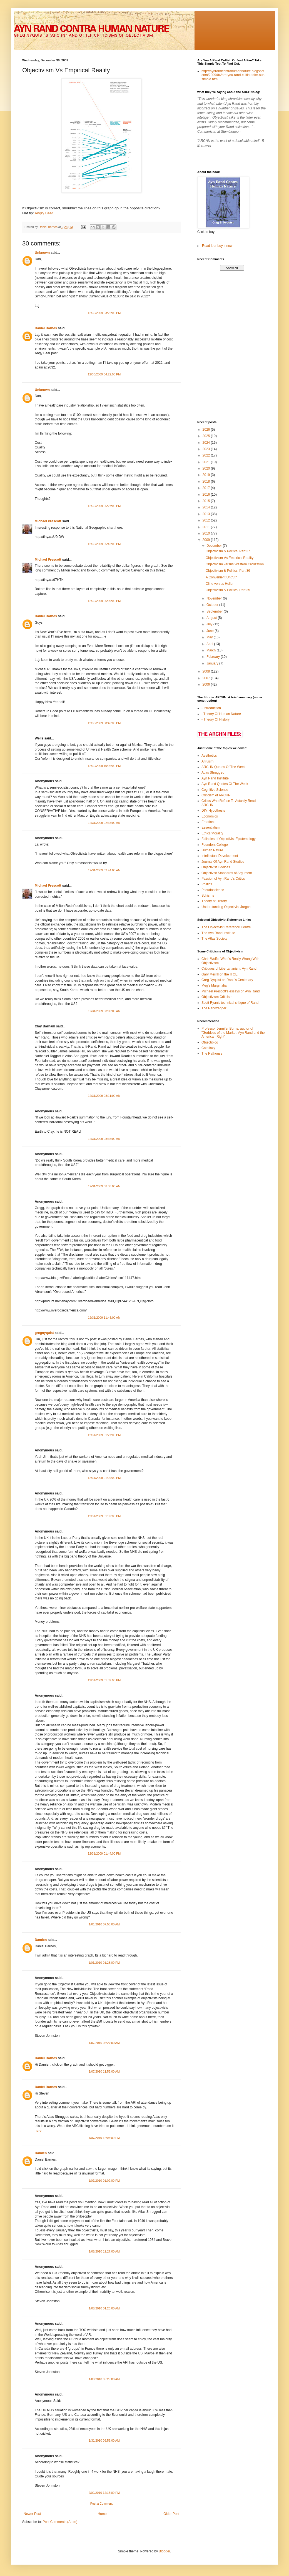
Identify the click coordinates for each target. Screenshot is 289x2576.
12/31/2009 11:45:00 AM (104, 1317)
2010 (207, 533)
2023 (207, 449)
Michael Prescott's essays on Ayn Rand (230, 991)
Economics (209, 816)
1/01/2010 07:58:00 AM (104, 1924)
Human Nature (212, 850)
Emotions (208, 822)
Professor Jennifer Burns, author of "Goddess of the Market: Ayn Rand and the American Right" (233, 1033)
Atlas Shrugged (212, 772)
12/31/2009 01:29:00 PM (104, 1477)
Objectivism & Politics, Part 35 (228, 590)
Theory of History (214, 901)
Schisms (207, 895)
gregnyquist (44, 1333)
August (212, 618)
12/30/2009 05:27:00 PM (104, 506)
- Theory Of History (215, 719)
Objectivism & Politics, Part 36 (228, 571)
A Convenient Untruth (221, 577)
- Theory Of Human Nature (221, 714)
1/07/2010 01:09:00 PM (104, 2180)
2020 (207, 468)
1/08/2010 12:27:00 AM (104, 2251)
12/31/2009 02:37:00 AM (104, 822)
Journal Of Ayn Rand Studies (222, 862)
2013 (207, 514)
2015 (207, 501)
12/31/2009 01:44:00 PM (104, 1853)
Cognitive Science (214, 790)
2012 (207, 520)
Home (102, 2514)
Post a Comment (101, 2503)
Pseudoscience (212, 890)
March (211, 650)
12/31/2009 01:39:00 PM (104, 1680)
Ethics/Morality (212, 833)
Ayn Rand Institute (215, 778)
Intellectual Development (219, 856)
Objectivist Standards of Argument (226, 873)
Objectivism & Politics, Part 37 (228, 551)
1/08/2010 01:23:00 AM (104, 2308)
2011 (207, 527)
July (209, 624)
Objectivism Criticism (216, 997)
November (214, 598)
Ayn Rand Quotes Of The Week (224, 784)
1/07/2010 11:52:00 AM (104, 2071)
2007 (207, 678)
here (38, 2131)
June (210, 631)
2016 (207, 494)
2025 (207, 436)
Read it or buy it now (217, 246)
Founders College (214, 845)
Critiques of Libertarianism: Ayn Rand (228, 968)
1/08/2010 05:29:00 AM (104, 2379)
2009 (207, 540)
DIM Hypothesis (213, 810)
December (214, 546)
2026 (207, 430)
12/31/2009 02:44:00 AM (104, 870)
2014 (207, 507)
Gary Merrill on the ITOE (219, 974)
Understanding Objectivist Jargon (226, 907)
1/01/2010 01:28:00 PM (104, 1962)
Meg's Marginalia (213, 985)
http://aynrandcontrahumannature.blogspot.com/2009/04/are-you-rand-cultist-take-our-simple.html (233, 75)
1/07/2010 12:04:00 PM (104, 2137)
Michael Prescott (48, 521)
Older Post (171, 2514)
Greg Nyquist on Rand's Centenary (227, 980)
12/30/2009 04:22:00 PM (104, 374)
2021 (207, 462)
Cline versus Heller (220, 584)
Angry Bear (43, 213)
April (210, 644)
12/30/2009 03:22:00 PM (104, 313)
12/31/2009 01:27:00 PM (104, 1435)
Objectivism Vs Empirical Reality (229, 558)
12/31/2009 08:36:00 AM (104, 1138)
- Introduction (211, 708)
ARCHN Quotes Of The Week (223, 767)
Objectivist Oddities (215, 867)
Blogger (164, 2551)
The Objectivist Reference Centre (226, 927)
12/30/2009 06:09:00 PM (104, 601)
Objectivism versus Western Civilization (235, 564)
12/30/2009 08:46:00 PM (104, 723)
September (215, 611)
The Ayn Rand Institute (218, 933)
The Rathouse (211, 1053)
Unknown (42, 253)
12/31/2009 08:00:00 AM (104, 1011)
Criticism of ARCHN (216, 795)
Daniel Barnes (46, 328)
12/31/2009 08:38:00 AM (104, 1186)
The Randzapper (213, 1008)
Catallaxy (208, 1048)
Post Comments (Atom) (60, 2522)
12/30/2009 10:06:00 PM (104, 765)
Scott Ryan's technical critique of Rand (229, 1003)
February (213, 657)
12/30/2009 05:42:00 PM (104, 544)
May (210, 637)
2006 (207, 684)
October (212, 605)
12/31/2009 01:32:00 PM (104, 1516)
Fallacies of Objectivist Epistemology (228, 839)
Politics (206, 884)
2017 (207, 488)
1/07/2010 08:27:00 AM (104, 2043)
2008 (207, 671)
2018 (207, 481)
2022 (207, 455)
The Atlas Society (214, 938)
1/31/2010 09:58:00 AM (104, 2440)
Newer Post (32, 2514)
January (212, 663)
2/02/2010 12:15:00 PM (104, 2492)
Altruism (207, 761)
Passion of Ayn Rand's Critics (223, 879)
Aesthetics (209, 756)
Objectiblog (209, 1042)
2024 (207, 443)
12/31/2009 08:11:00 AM (104, 1095)
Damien (41, 1940)
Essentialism (210, 827)
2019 (207, 475)
